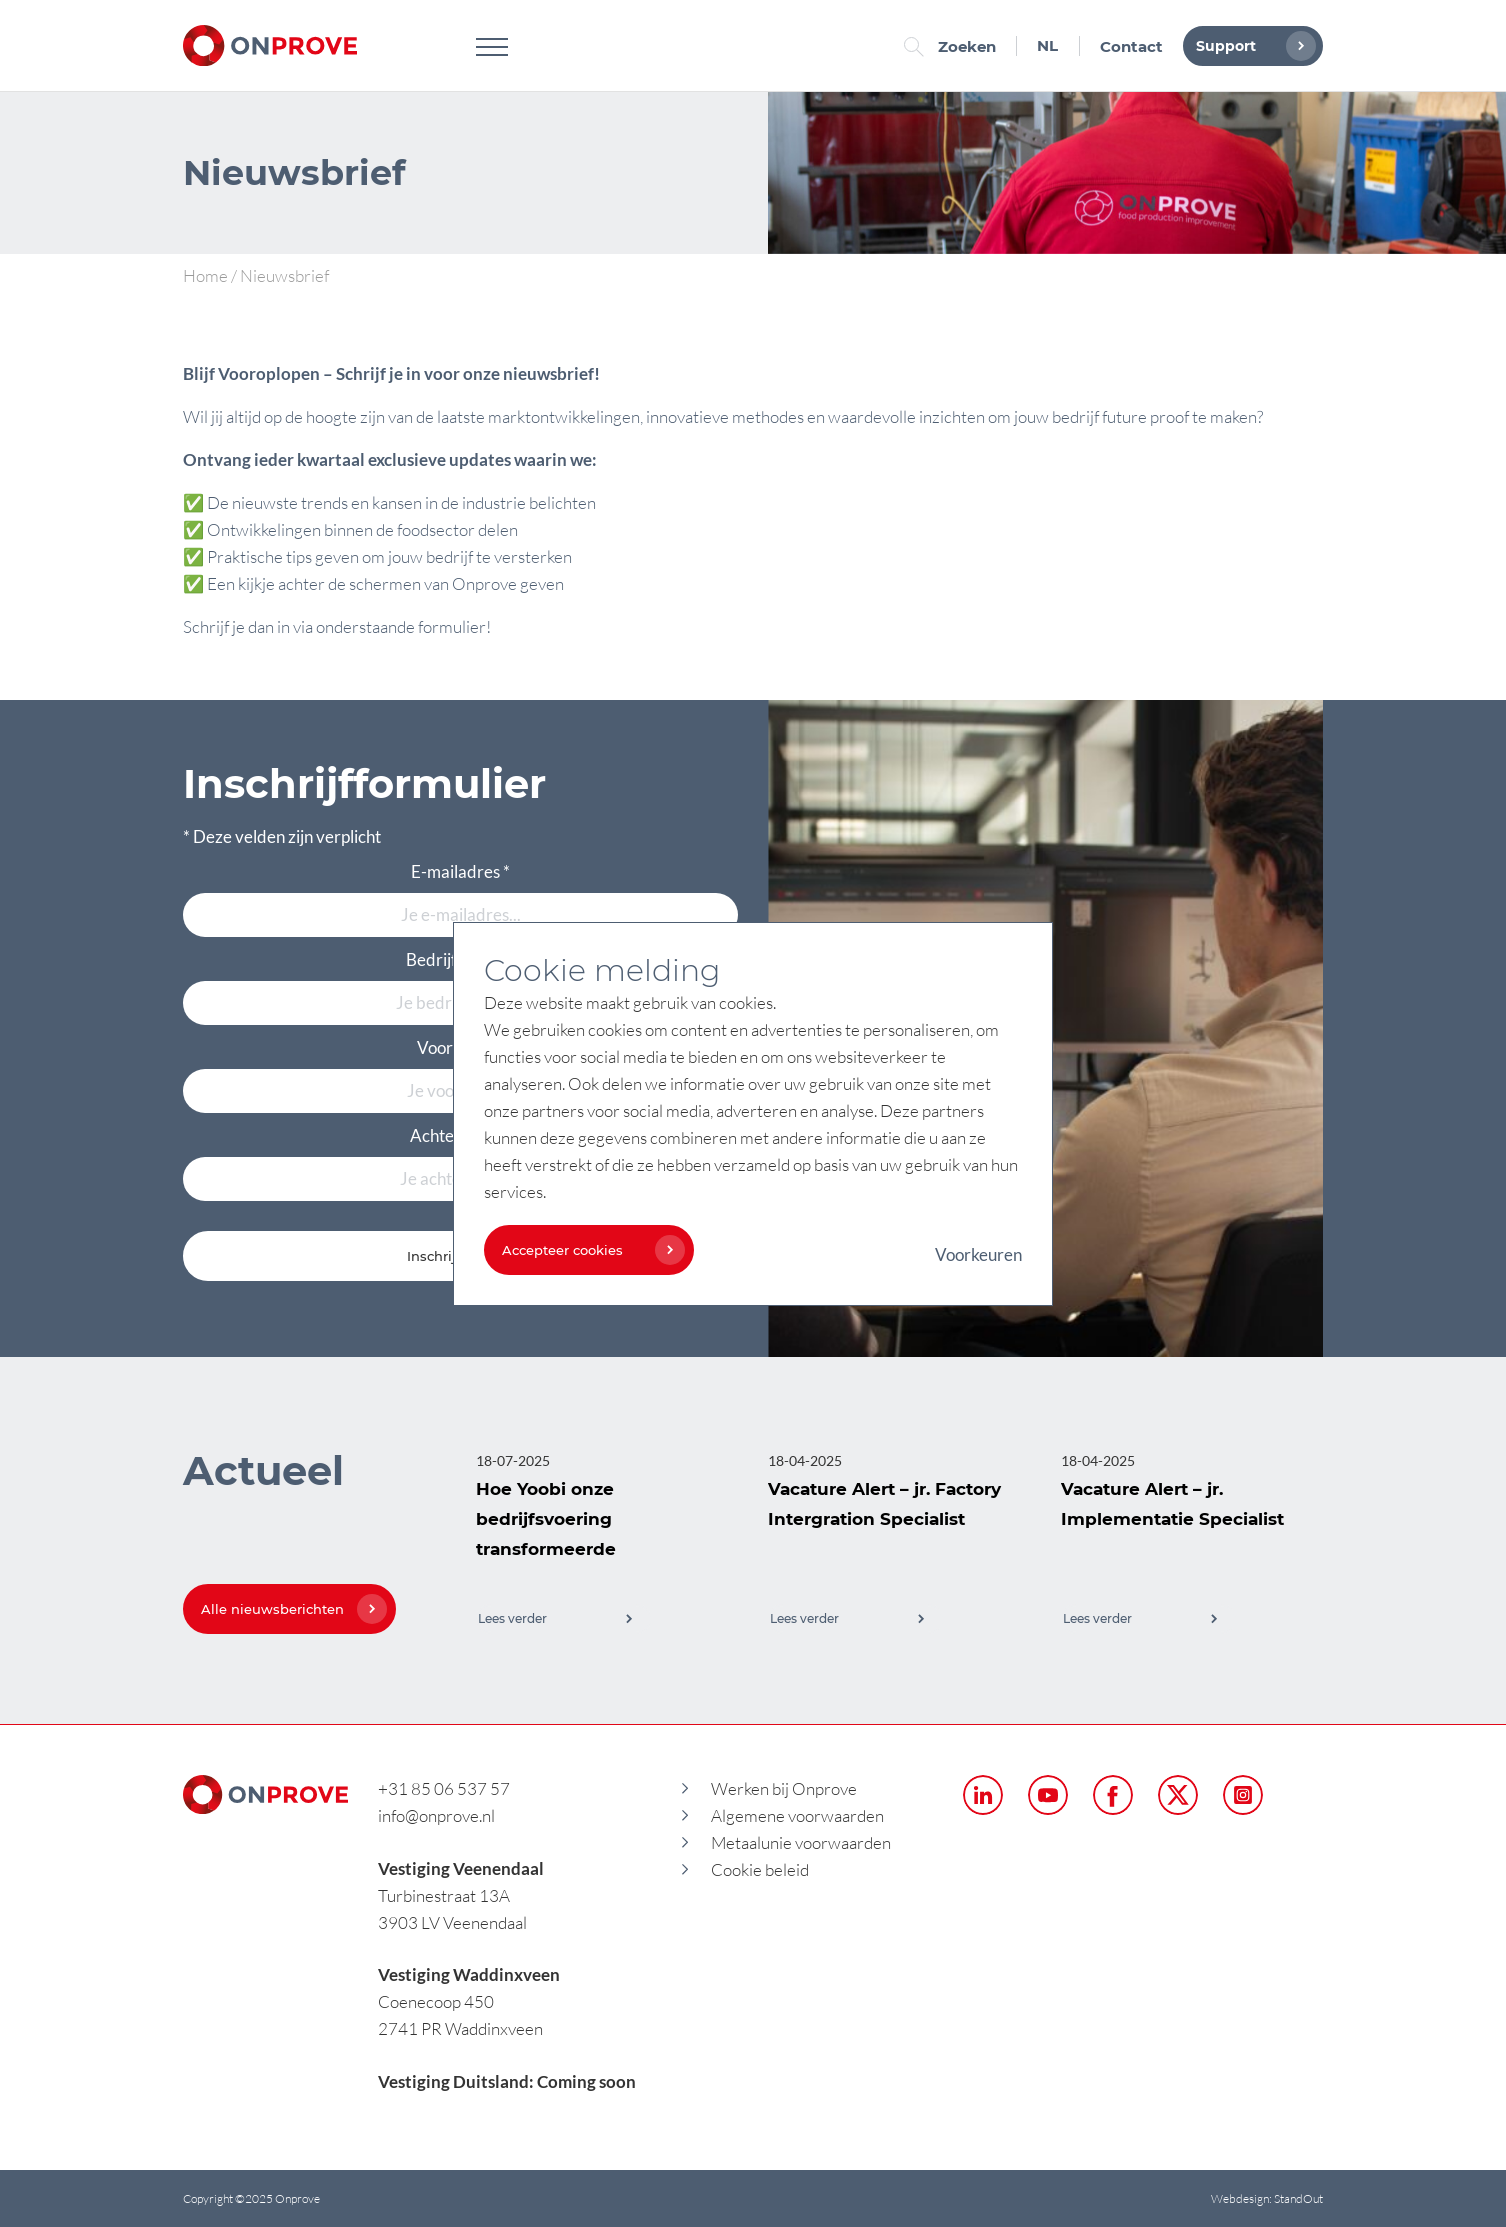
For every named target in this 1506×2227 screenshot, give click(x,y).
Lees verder (556, 1618)
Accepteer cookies (588, 1250)
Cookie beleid (760, 1869)
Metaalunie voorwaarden (801, 1842)
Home (205, 275)
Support (1251, 46)
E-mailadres (460, 871)
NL (1047, 45)
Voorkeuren (978, 1254)
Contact (1131, 46)
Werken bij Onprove (784, 1788)
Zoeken (955, 46)
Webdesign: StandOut (1267, 2198)
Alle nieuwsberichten (289, 1609)
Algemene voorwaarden (797, 1815)
